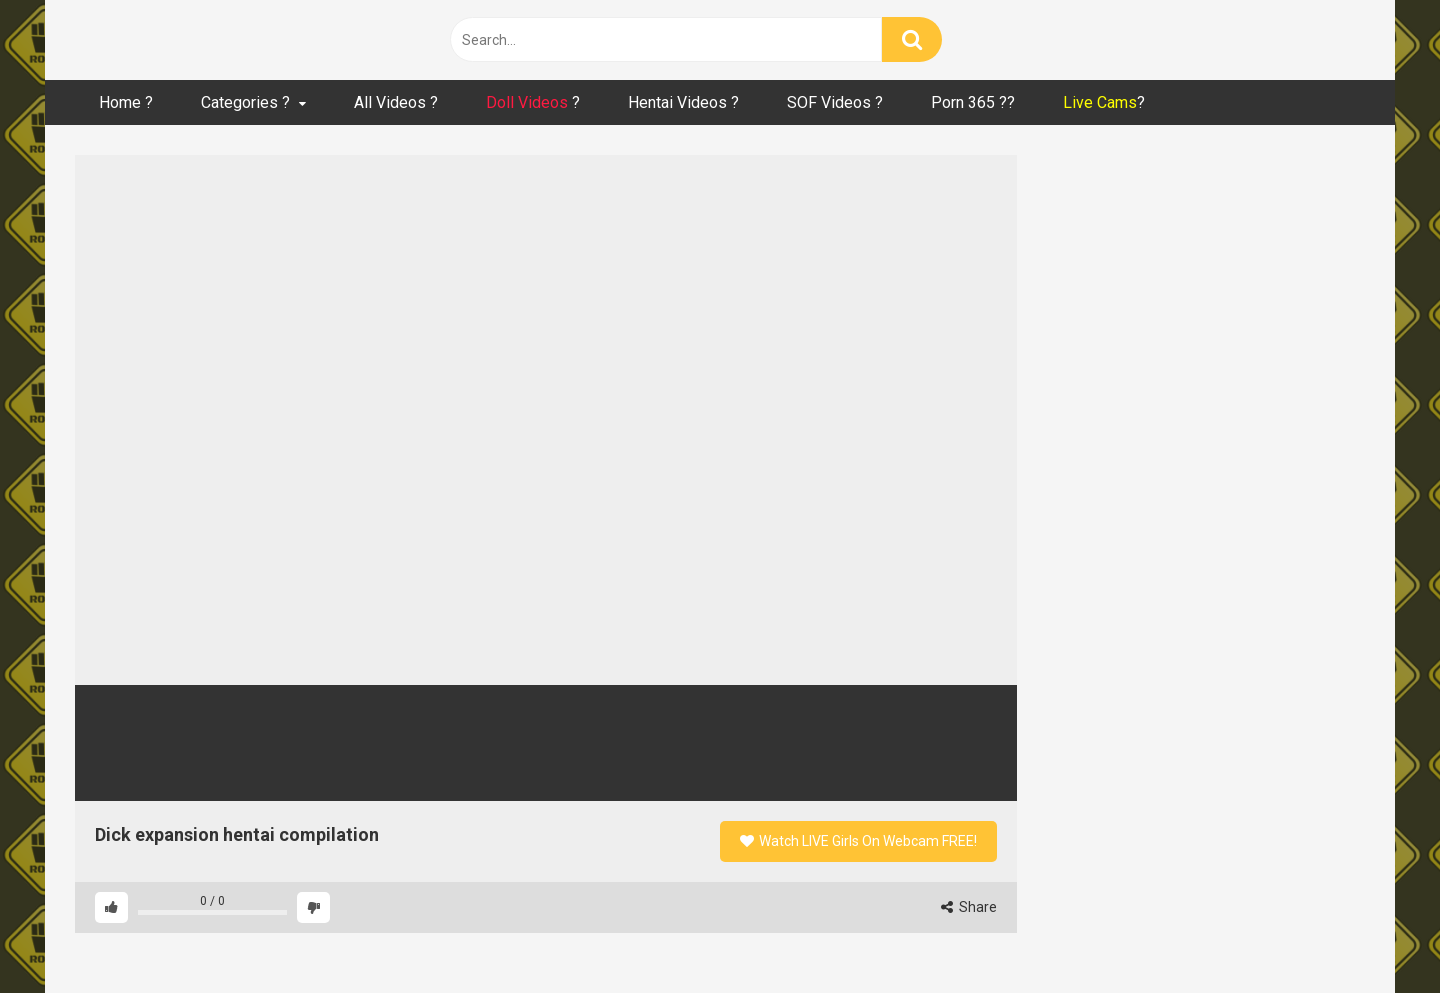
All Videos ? (396, 102)
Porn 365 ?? (973, 102)
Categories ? (245, 102)
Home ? (126, 102)
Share (969, 907)
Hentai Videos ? (683, 102)
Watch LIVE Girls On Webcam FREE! (858, 841)
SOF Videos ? (835, 102)
